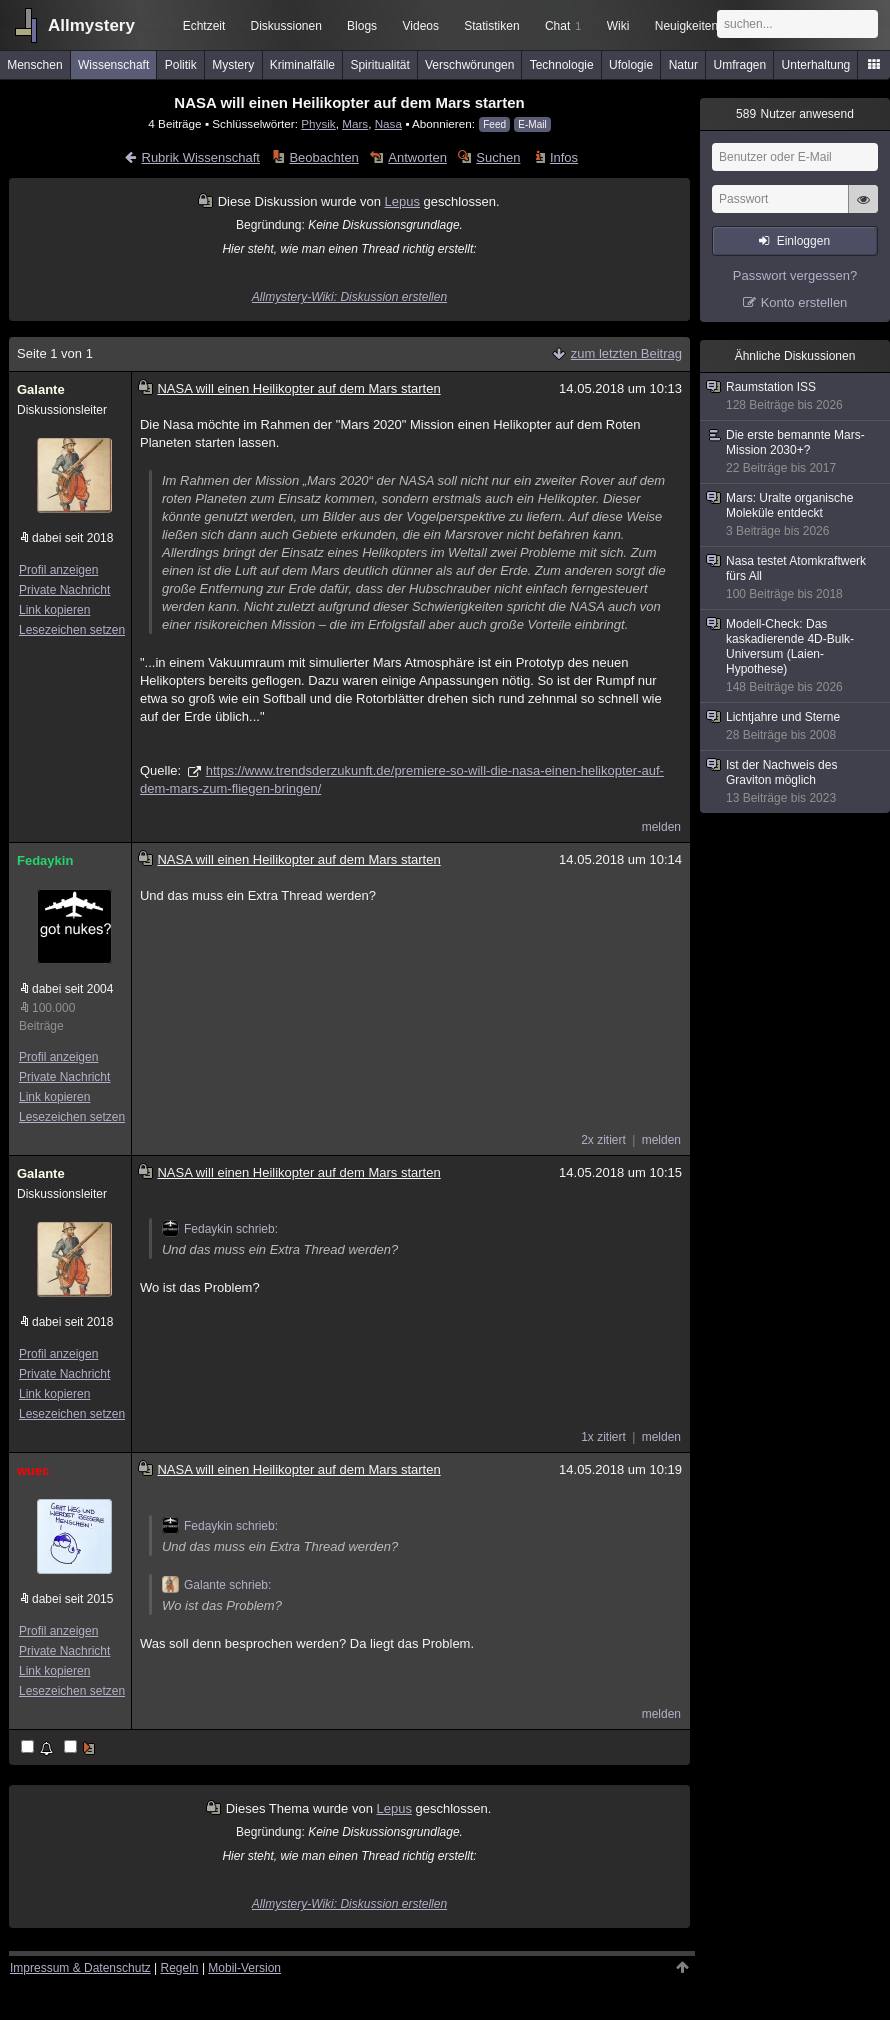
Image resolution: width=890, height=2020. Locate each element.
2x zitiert (603, 1140)
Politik (181, 65)
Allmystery (91, 25)
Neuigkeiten (686, 26)
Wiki (618, 26)
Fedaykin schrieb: (220, 1229)
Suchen (498, 157)
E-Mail (532, 124)
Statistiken (491, 26)
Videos (421, 26)
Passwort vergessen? (795, 275)
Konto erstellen (804, 302)
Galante (41, 389)
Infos (564, 157)
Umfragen (740, 65)
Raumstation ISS (796, 396)
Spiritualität (379, 65)
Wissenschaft (113, 65)
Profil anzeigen (58, 570)
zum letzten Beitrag (626, 353)
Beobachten (323, 157)
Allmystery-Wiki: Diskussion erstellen (349, 297)
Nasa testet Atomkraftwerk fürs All (796, 578)
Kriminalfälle (302, 65)
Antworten (417, 157)
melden (661, 827)
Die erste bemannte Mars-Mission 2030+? (796, 452)
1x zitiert (603, 1437)
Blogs (362, 26)
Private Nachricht (64, 590)
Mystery (233, 65)
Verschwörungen (469, 65)
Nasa (388, 123)
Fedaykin (45, 860)
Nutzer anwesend (795, 114)
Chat (563, 26)
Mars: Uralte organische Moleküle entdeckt (796, 515)
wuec (33, 1470)
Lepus (402, 201)
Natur (683, 65)
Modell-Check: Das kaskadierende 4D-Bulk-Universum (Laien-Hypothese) (796, 656)
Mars (355, 123)
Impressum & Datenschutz (80, 1968)
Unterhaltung (816, 65)
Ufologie (631, 65)
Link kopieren (54, 610)
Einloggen (803, 241)
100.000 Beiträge (47, 1017)
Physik (318, 123)
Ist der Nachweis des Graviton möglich (796, 782)
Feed (494, 124)
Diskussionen (285, 26)
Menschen (34, 65)
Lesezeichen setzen (72, 630)
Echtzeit (204, 26)
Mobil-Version (244, 1968)
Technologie (562, 65)
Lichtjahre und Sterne (796, 726)
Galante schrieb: (216, 1585)
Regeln (180, 1968)
